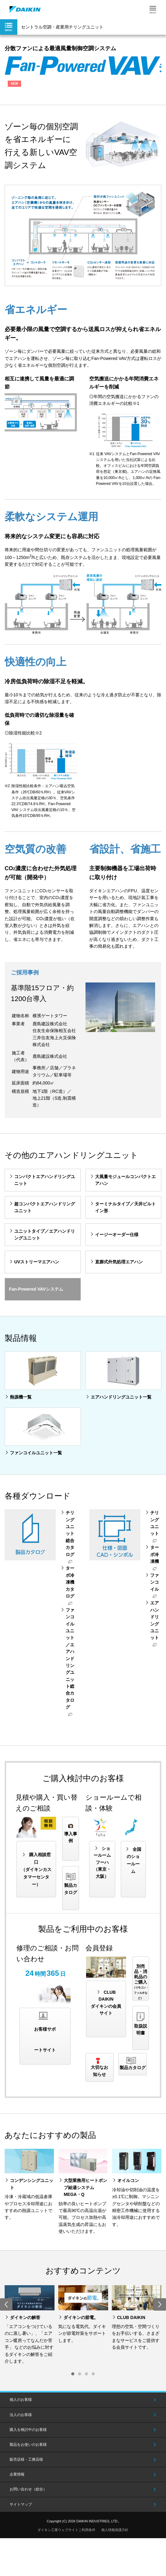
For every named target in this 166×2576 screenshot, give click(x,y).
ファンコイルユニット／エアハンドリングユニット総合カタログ (70, 1658)
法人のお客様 (21, 2415)
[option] (29, 2325)
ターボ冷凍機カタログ (70, 1582)
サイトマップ (21, 2504)
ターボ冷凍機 (154, 1554)
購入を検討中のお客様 (28, 2429)
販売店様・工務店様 (26, 2459)
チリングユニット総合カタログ (70, 1533)
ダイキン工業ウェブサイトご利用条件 (66, 2530)
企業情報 (17, 2474)
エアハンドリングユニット (154, 1620)
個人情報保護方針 (115, 2530)
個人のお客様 (21, 2399)
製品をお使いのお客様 (28, 2444)
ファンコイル (154, 1582)
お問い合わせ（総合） (28, 2489)
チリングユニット (154, 1523)
